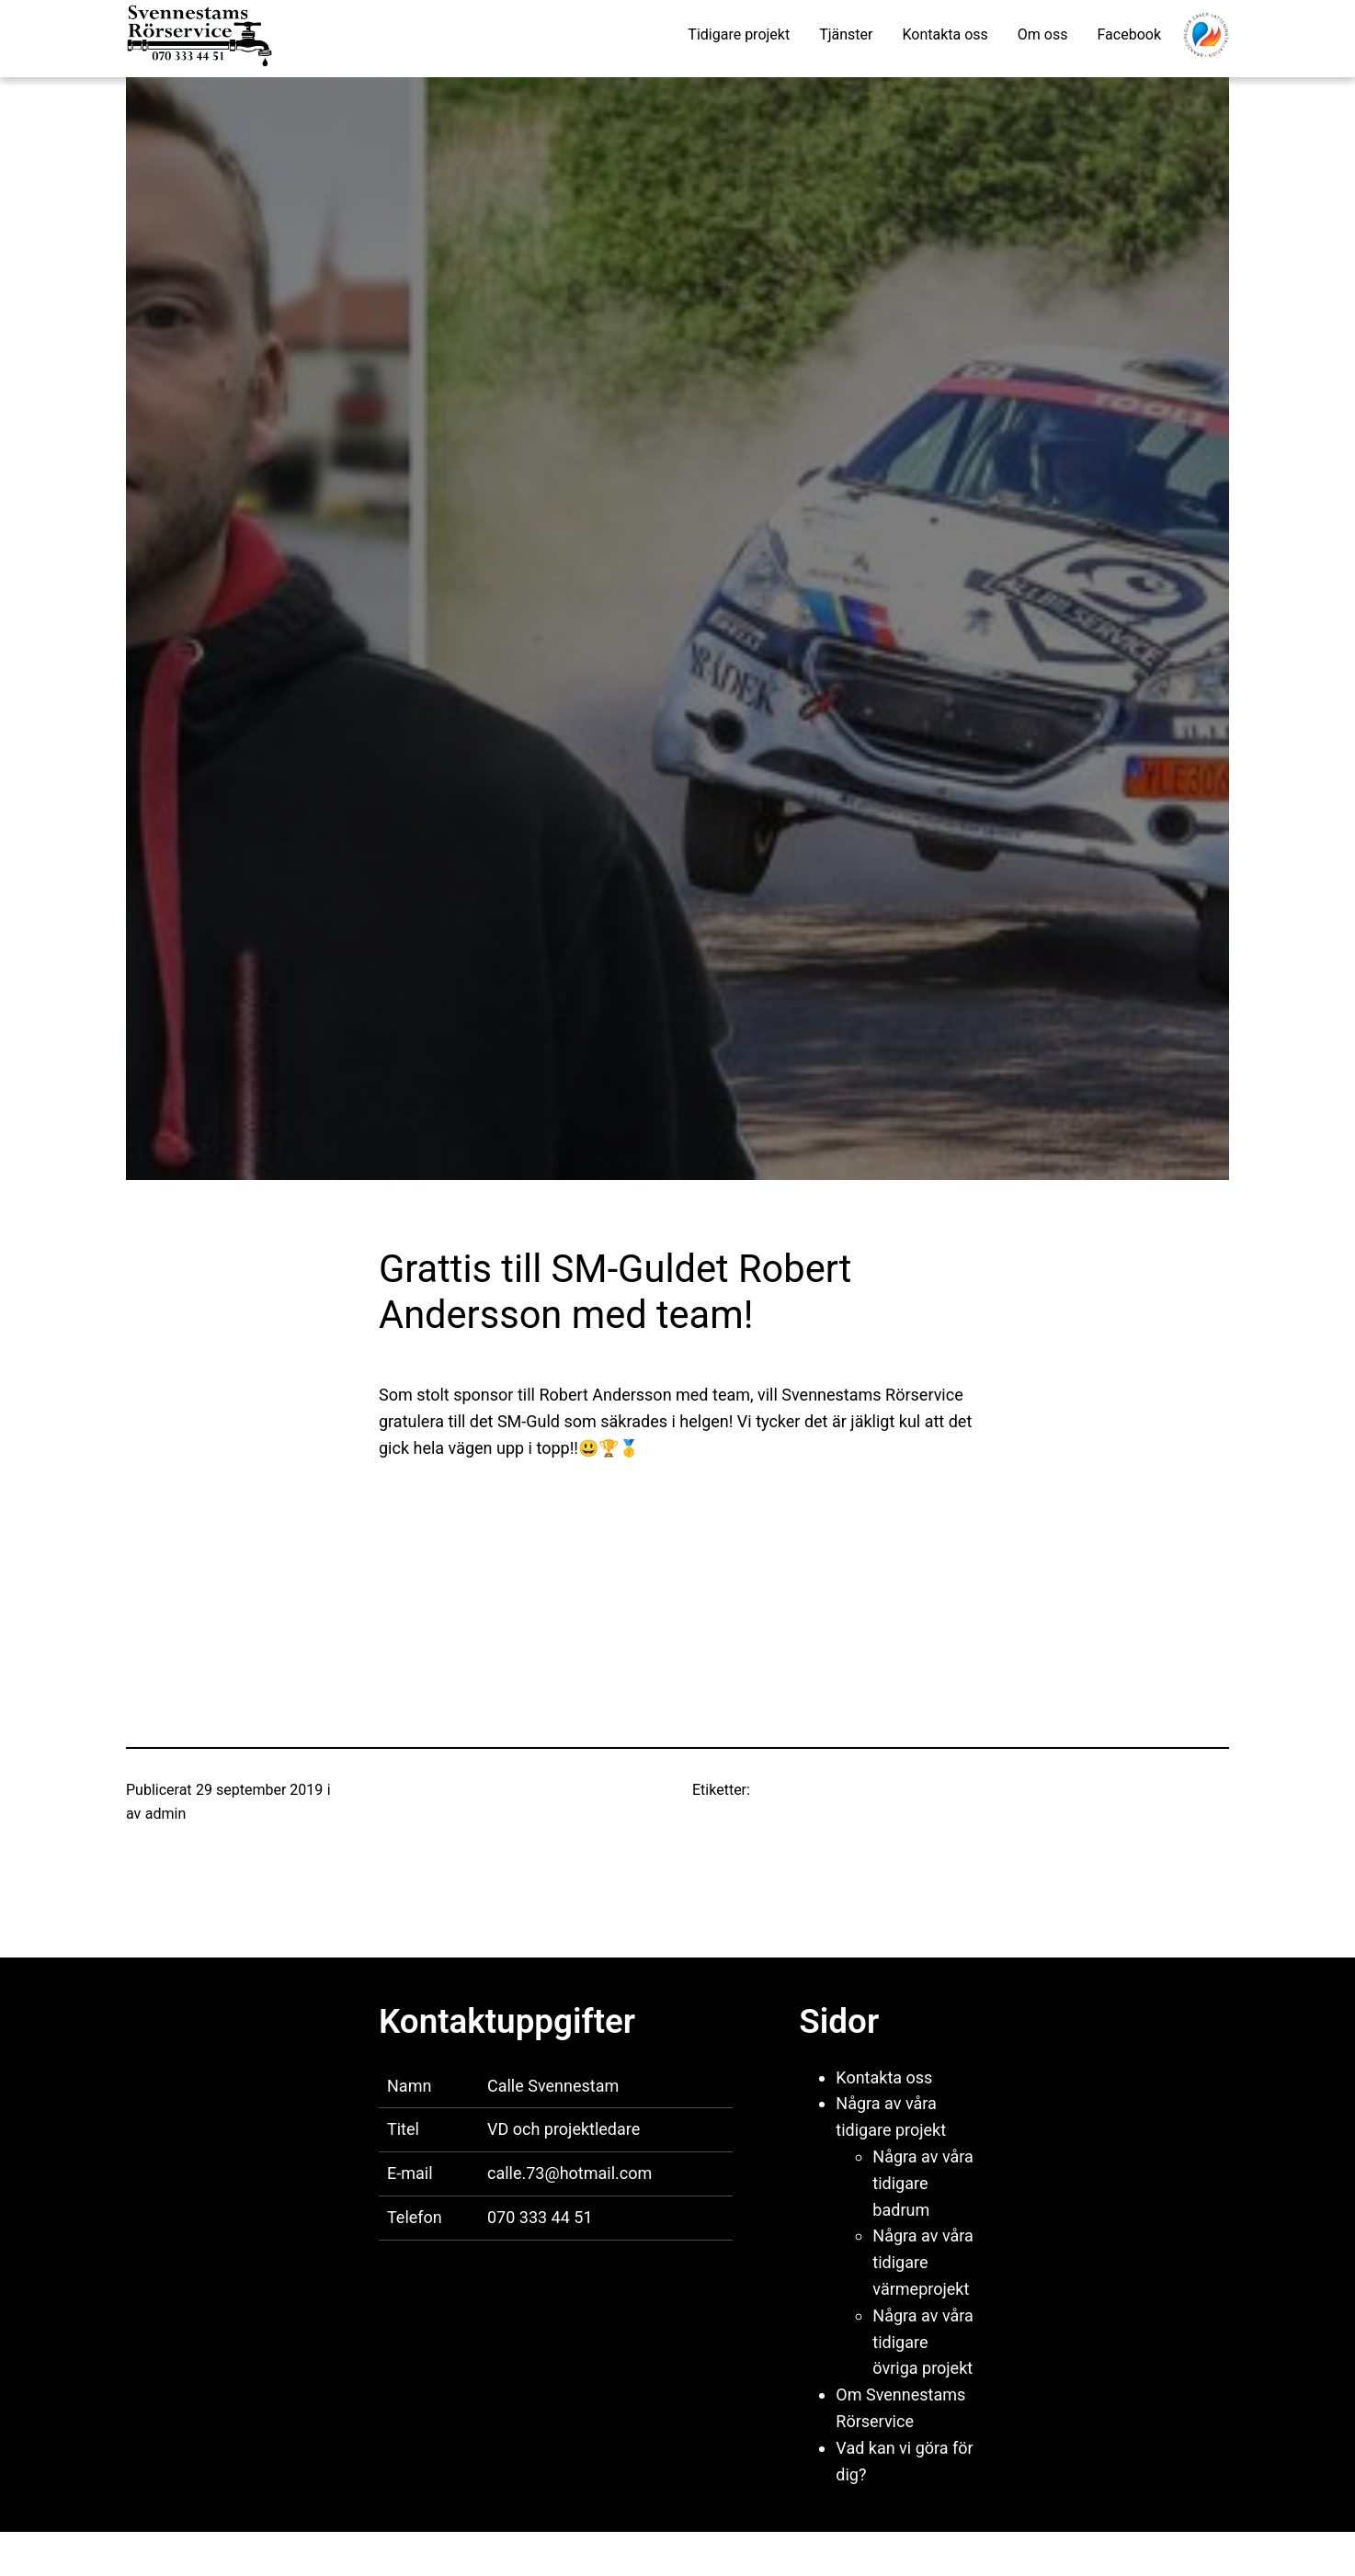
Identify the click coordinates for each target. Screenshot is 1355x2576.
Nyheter (360, 1790)
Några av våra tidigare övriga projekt (923, 2342)
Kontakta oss (884, 2077)
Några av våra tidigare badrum (923, 2183)
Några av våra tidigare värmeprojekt (923, 2262)
